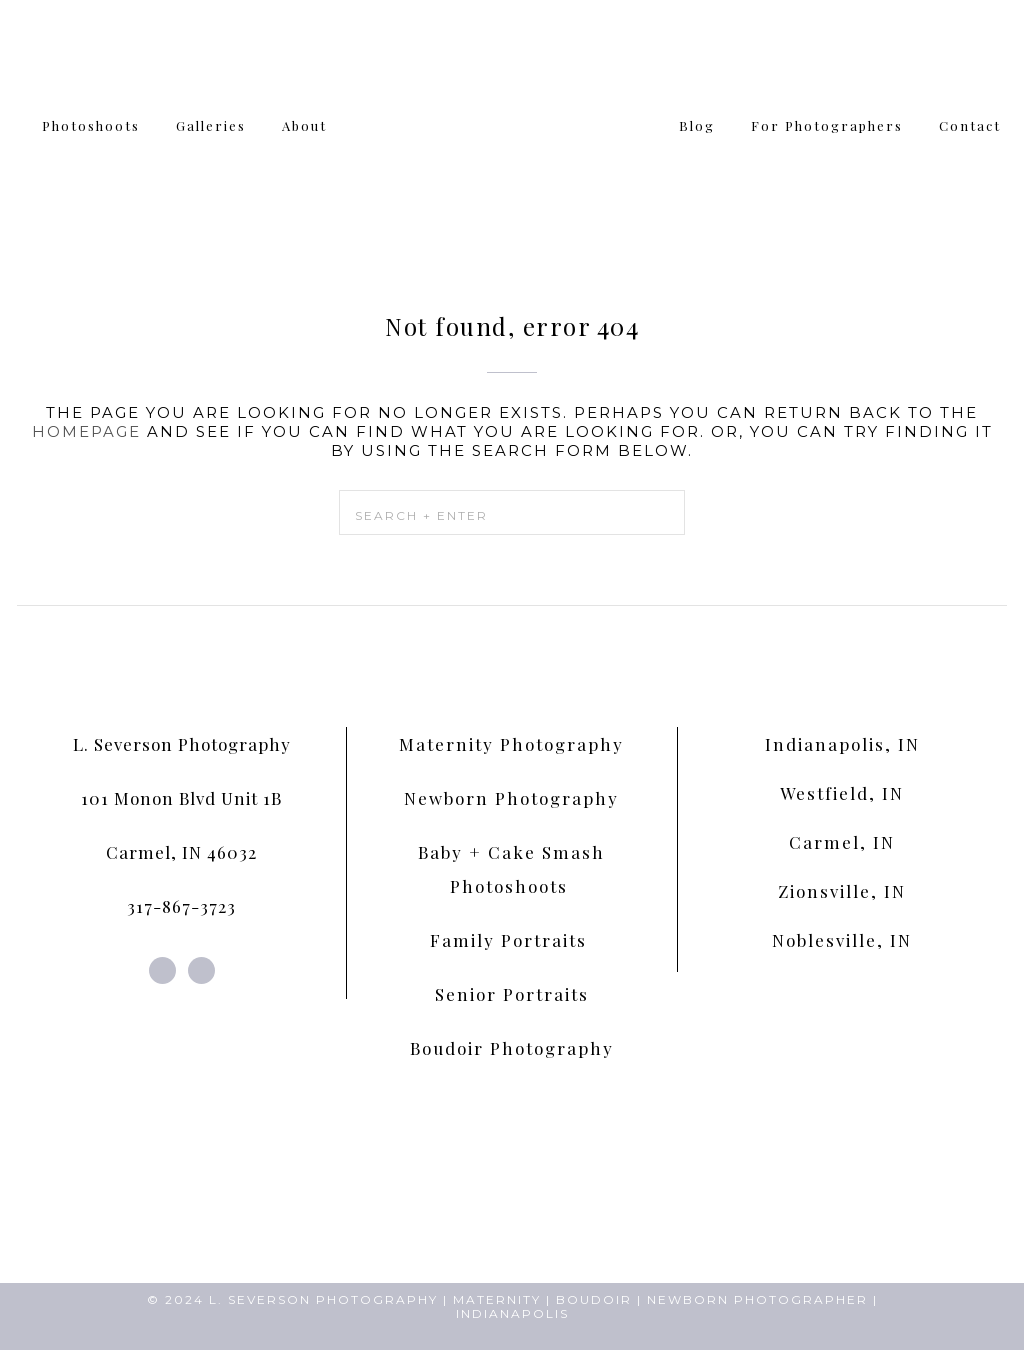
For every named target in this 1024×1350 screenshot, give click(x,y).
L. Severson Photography (182, 744)
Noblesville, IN (842, 940)
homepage (86, 431)
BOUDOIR (594, 1299)
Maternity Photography (511, 744)
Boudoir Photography (512, 1048)
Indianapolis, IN (842, 744)
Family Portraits (511, 940)
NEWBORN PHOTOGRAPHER (757, 1299)
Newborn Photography (511, 798)
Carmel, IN (842, 842)
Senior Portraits (512, 994)
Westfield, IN (842, 793)
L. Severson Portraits (512, 120)
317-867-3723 (181, 906)
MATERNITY (497, 1299)
